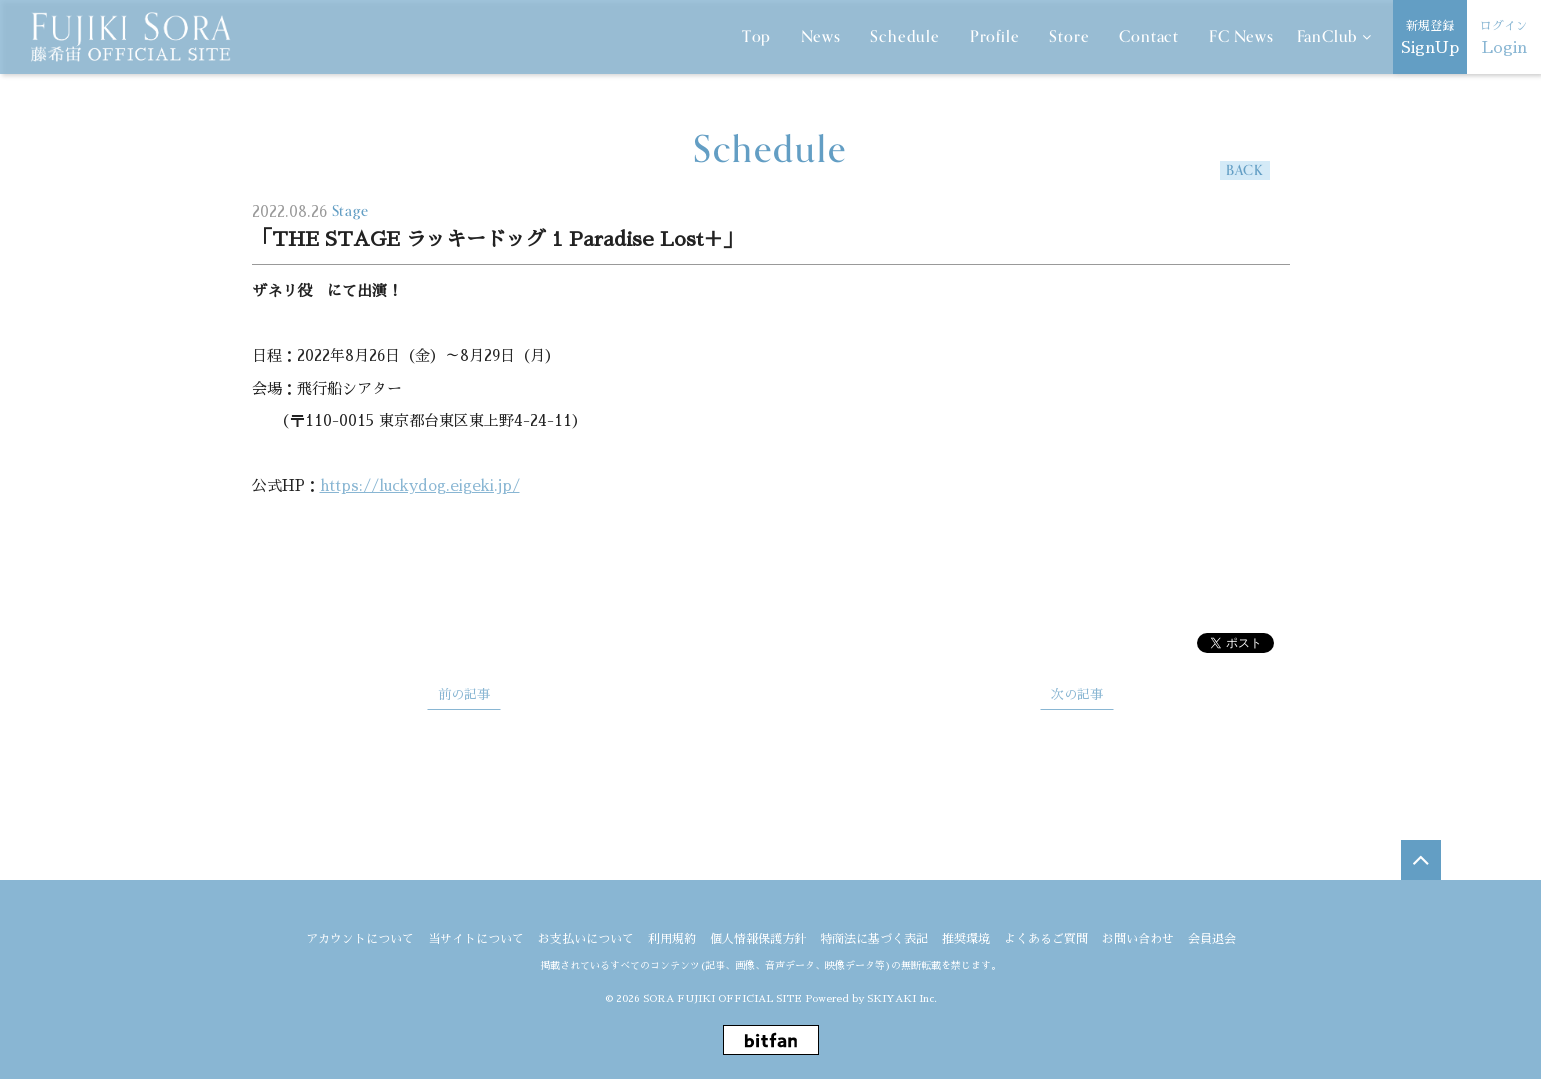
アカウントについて (360, 939)
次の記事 (1077, 694)
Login (1504, 35)
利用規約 (672, 939)
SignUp (1430, 35)
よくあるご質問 (1046, 939)
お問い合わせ (1138, 939)
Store (1069, 37)
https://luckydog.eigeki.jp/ (420, 485)
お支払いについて (586, 939)
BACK (1244, 170)
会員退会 (1212, 939)
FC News (1241, 37)
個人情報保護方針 (758, 939)
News (820, 37)
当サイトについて (476, 939)
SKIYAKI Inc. (902, 999)
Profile (995, 37)
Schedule (904, 37)
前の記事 (464, 694)
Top (756, 37)
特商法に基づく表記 (874, 939)
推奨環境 (966, 939)
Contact (1149, 37)
